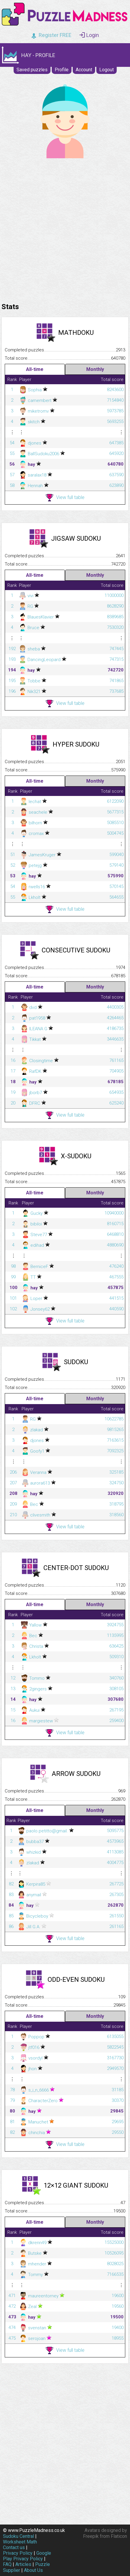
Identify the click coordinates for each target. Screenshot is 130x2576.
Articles (23, 2564)
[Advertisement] (65, 229)
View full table (65, 497)
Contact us (14, 2547)
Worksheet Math (20, 2542)
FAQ (7, 2564)
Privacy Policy (17, 2553)
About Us (33, 2570)
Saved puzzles (32, 69)
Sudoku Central (18, 2536)
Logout (106, 69)
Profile (62, 69)
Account (84, 69)
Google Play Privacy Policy (27, 2556)
